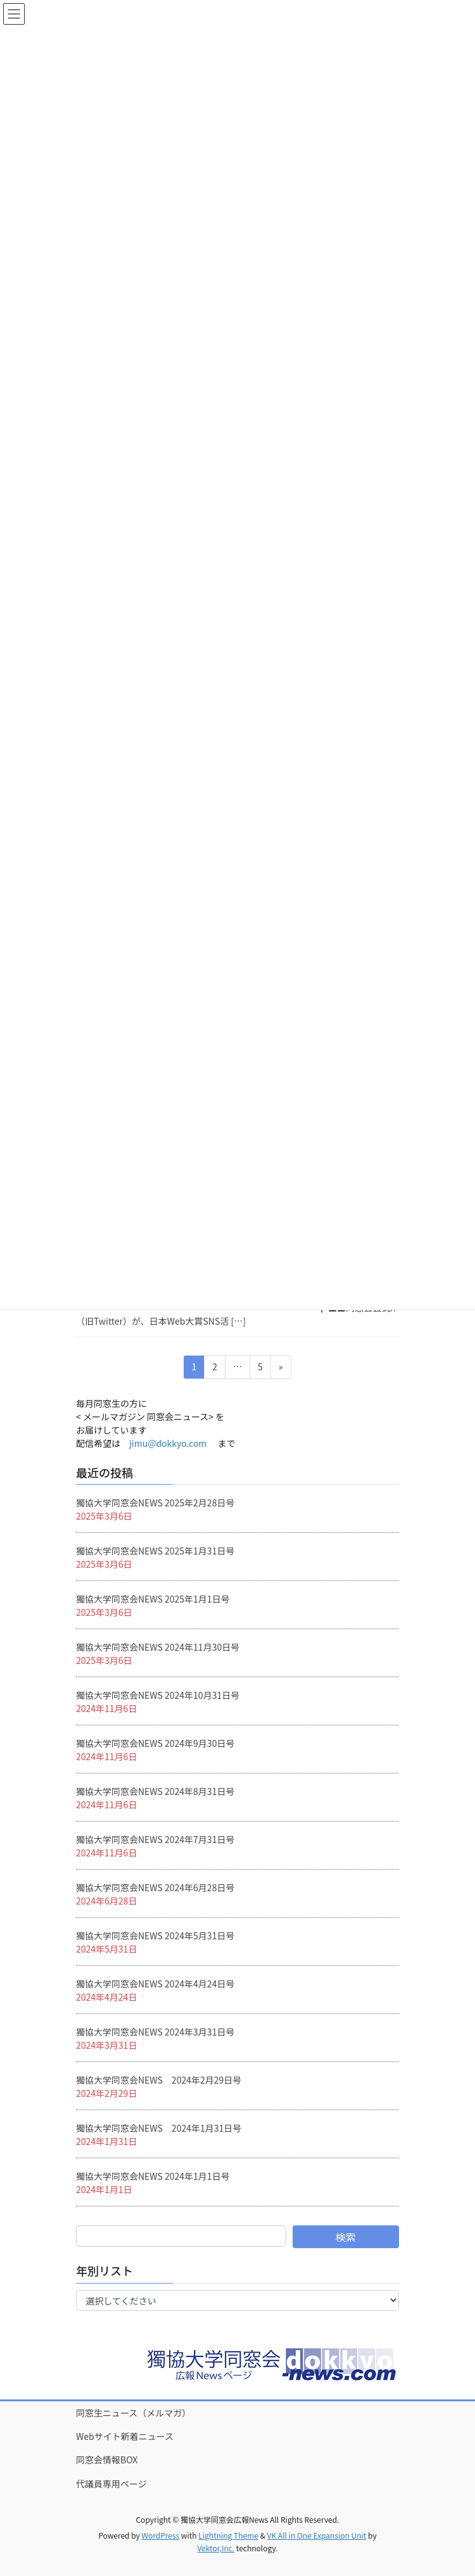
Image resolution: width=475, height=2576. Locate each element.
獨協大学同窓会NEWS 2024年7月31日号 (155, 1839)
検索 (346, 2236)
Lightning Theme (228, 2535)
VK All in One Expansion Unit (317, 2535)
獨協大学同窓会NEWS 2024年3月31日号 (155, 2031)
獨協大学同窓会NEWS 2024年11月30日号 (157, 1647)
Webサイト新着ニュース (125, 2436)
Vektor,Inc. (215, 2547)
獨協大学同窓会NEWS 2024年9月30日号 (155, 1743)
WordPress (160, 2535)
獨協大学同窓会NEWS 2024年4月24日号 (155, 1983)
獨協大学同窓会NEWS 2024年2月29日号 (158, 2079)
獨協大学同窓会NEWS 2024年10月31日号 (157, 1695)
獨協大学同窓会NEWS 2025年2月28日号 (155, 1502)
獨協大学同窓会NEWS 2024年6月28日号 (155, 1887)
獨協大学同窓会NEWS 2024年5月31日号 (155, 1935)
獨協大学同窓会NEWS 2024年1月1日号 (153, 2176)
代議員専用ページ (111, 2483)
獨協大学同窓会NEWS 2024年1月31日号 (158, 2128)
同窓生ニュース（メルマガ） (133, 2412)
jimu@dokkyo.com (167, 1443)
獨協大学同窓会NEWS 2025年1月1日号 (153, 1598)
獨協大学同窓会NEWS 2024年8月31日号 (155, 1791)
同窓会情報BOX (106, 2459)
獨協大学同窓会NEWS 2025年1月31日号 (155, 1550)
